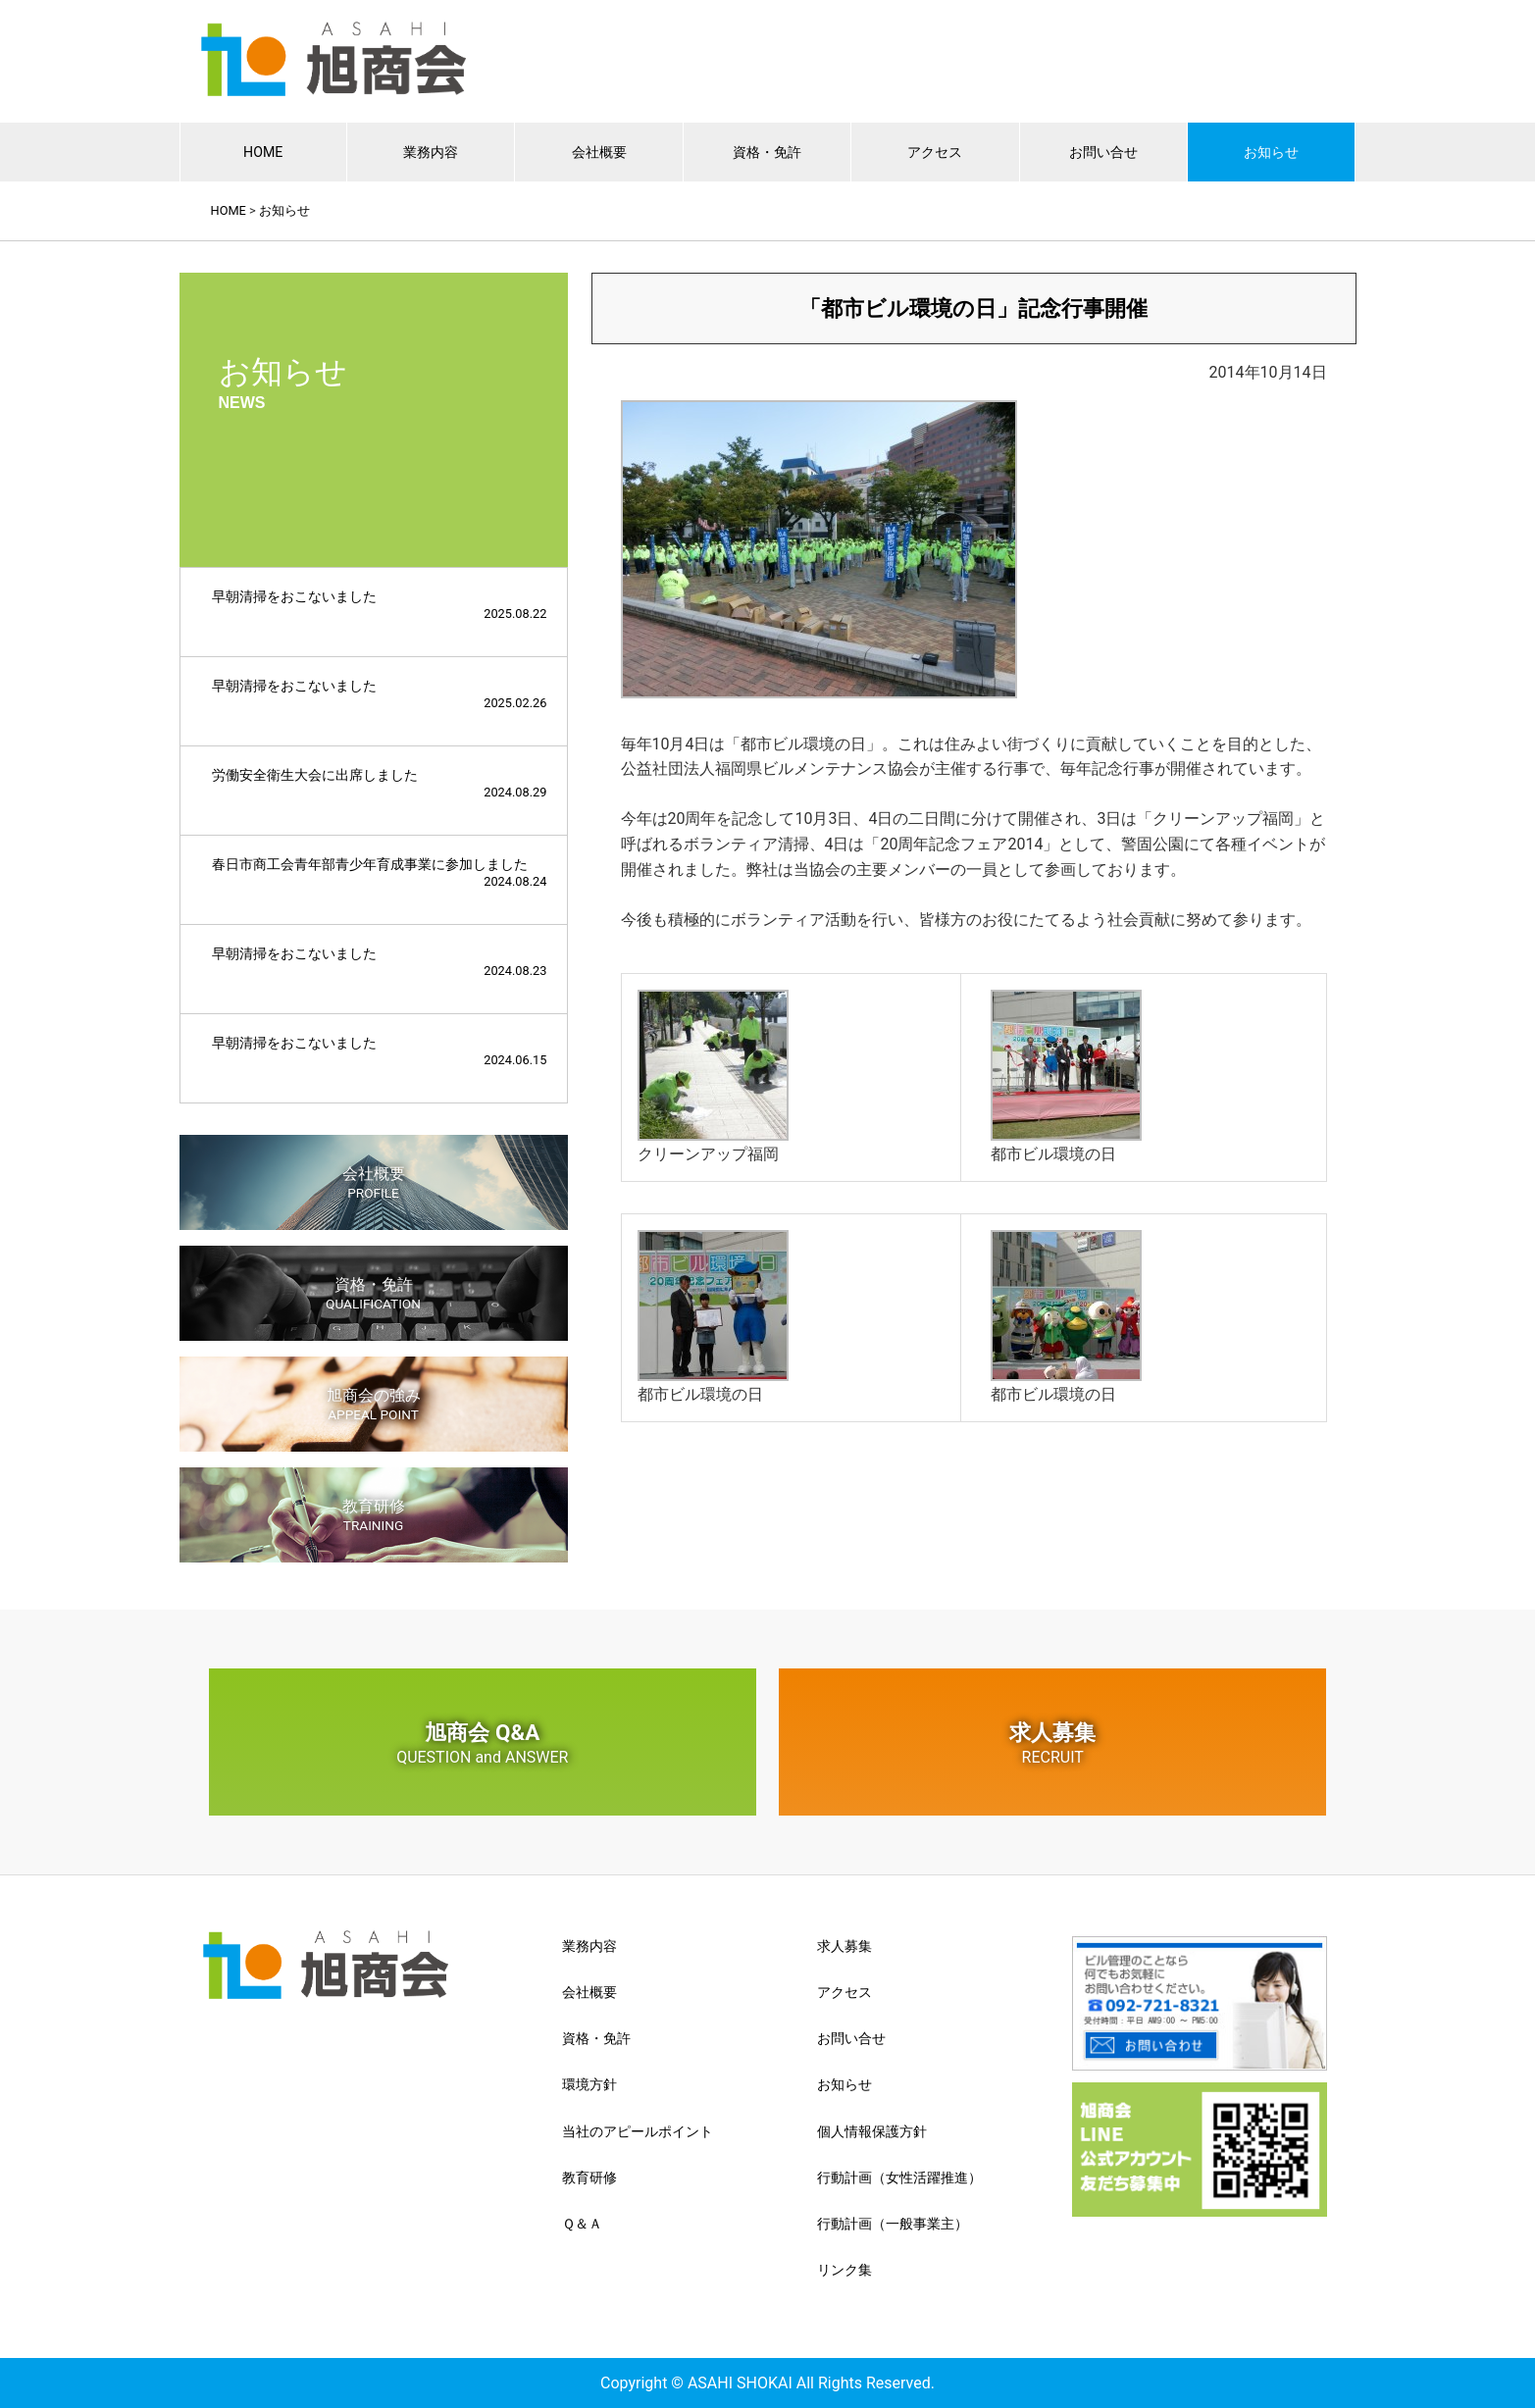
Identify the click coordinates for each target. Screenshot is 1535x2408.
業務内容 (430, 151)
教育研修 (373, 1515)
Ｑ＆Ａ (582, 2223)
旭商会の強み (373, 1404)
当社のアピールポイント (637, 2131)
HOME (263, 151)
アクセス (934, 151)
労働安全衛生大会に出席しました (379, 783)
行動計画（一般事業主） (892, 2223)
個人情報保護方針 (872, 2131)
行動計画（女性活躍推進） (899, 2177)
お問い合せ (1103, 151)
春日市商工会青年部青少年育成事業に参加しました (379, 872)
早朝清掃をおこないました (379, 605)
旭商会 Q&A (483, 1743)
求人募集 (1053, 1743)
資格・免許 (767, 151)
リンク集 (844, 2270)
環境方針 (589, 2084)
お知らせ (1271, 151)
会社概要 (599, 151)
